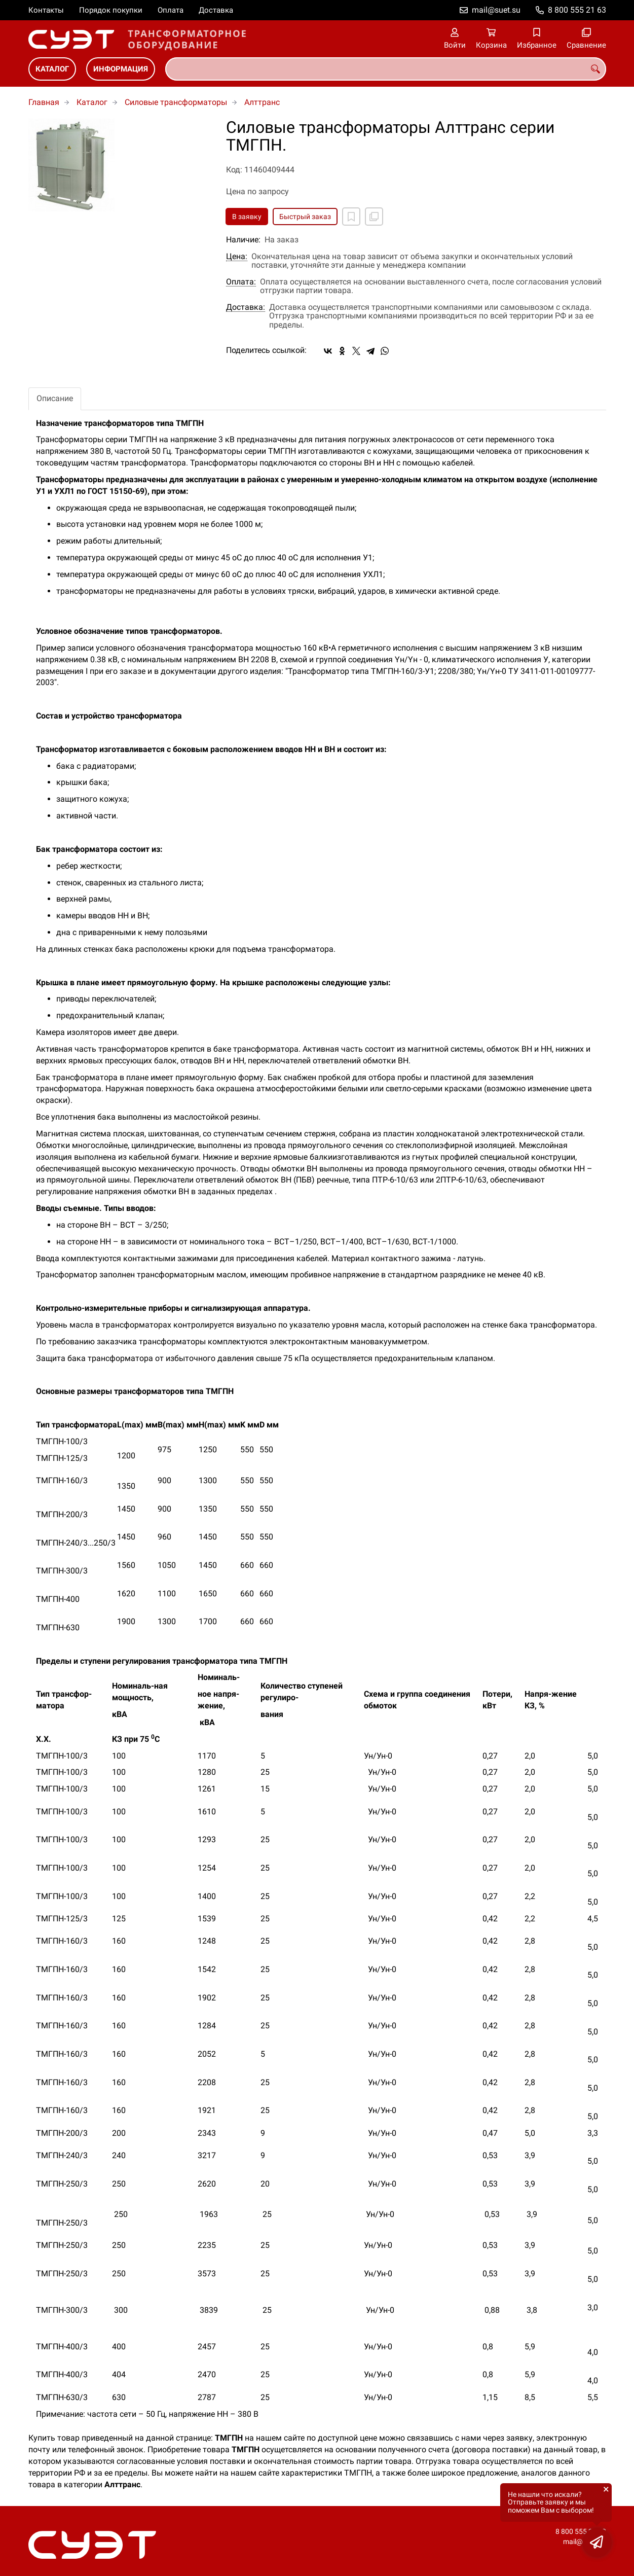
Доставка (216, 10)
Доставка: (245, 307)
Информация (120, 69)
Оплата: (241, 282)
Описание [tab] (54, 398)
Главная (43, 102)
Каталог (52, 69)
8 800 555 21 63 (577, 10)
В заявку (247, 216)
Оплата (170, 10)
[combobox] (385, 69)
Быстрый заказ (305, 216)
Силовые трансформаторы (176, 102)
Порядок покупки (110, 10)
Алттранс (262, 102)
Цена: (236, 256)
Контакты (46, 10)
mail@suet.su (496, 10)
